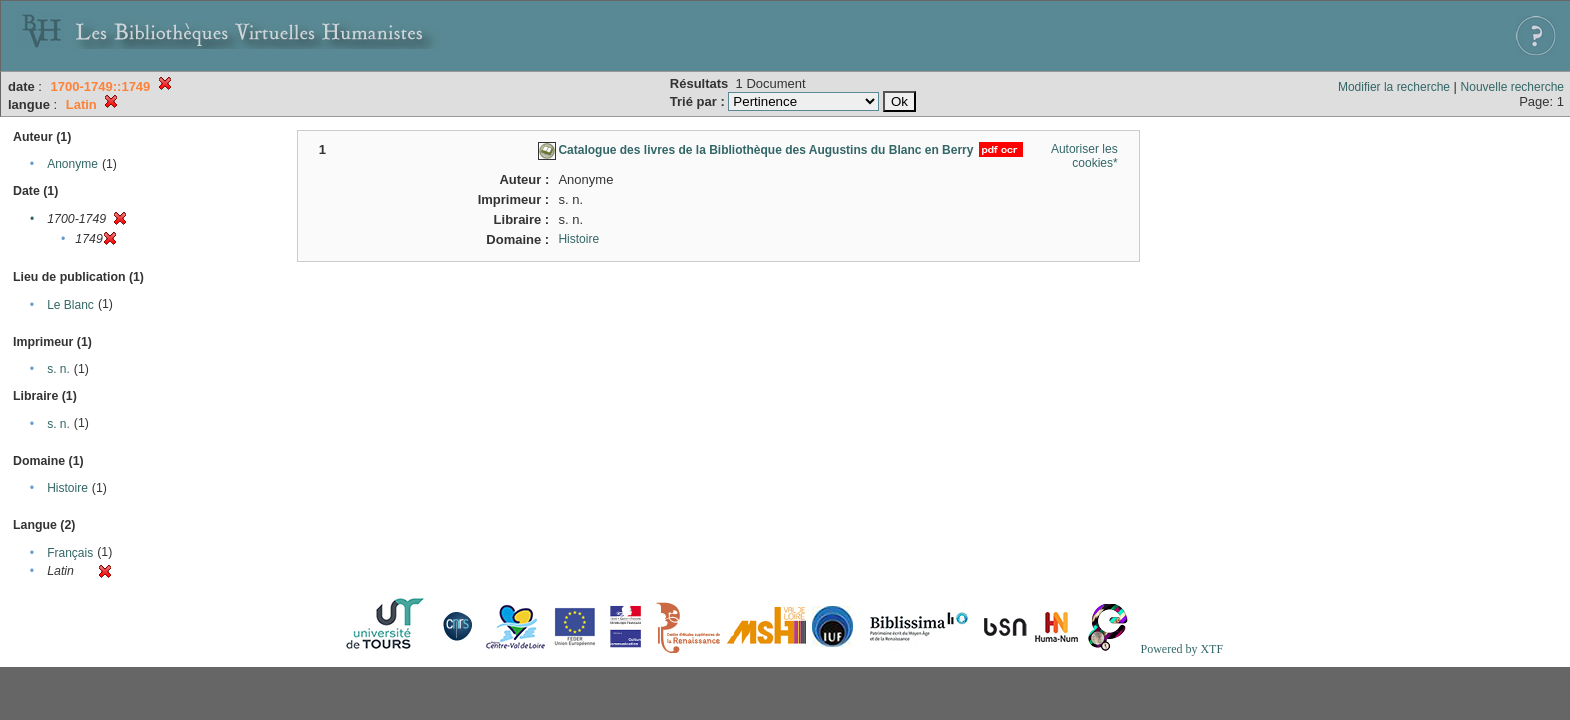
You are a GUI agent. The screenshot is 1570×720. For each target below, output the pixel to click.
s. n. (58, 369)
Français (70, 553)
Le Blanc (70, 305)
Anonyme (72, 164)
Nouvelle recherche (1512, 87)
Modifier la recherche (1394, 87)
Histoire (67, 488)
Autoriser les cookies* (1084, 156)
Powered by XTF (1181, 649)
